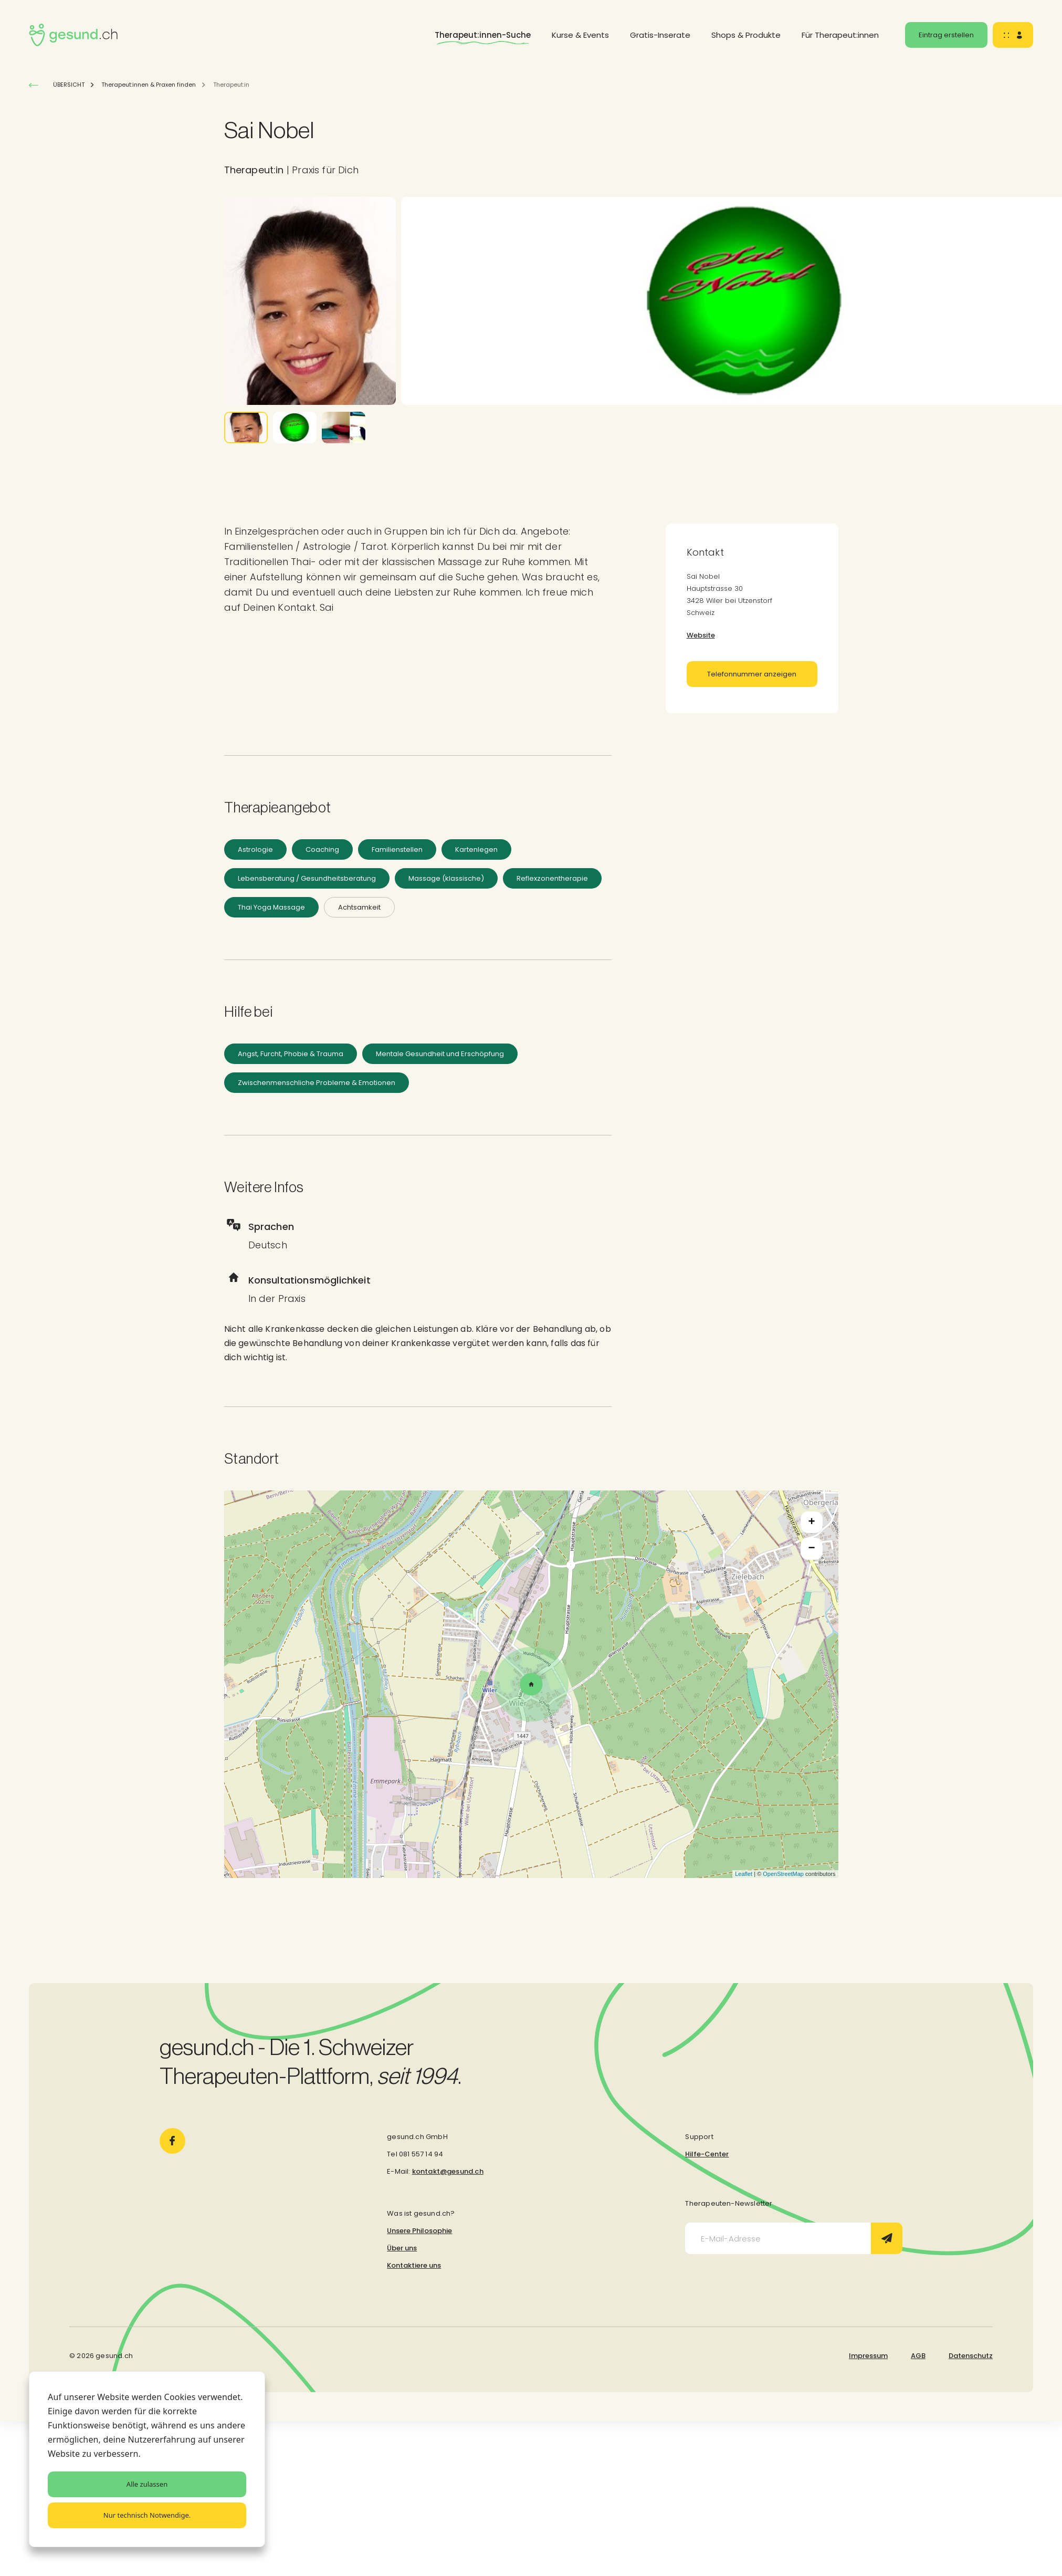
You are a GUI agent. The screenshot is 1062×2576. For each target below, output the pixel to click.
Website (701, 635)
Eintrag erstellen (946, 35)
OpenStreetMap (783, 1874)
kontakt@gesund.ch (447, 2171)
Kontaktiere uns (414, 2265)
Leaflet (743, 1874)
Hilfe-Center (707, 2154)
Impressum (868, 2356)
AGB (918, 2356)
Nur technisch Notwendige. (147, 2515)
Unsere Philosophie (419, 2231)
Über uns (402, 2248)
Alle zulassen (147, 2484)
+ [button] (811, 1522)
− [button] (811, 1549)
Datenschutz (971, 2356)
